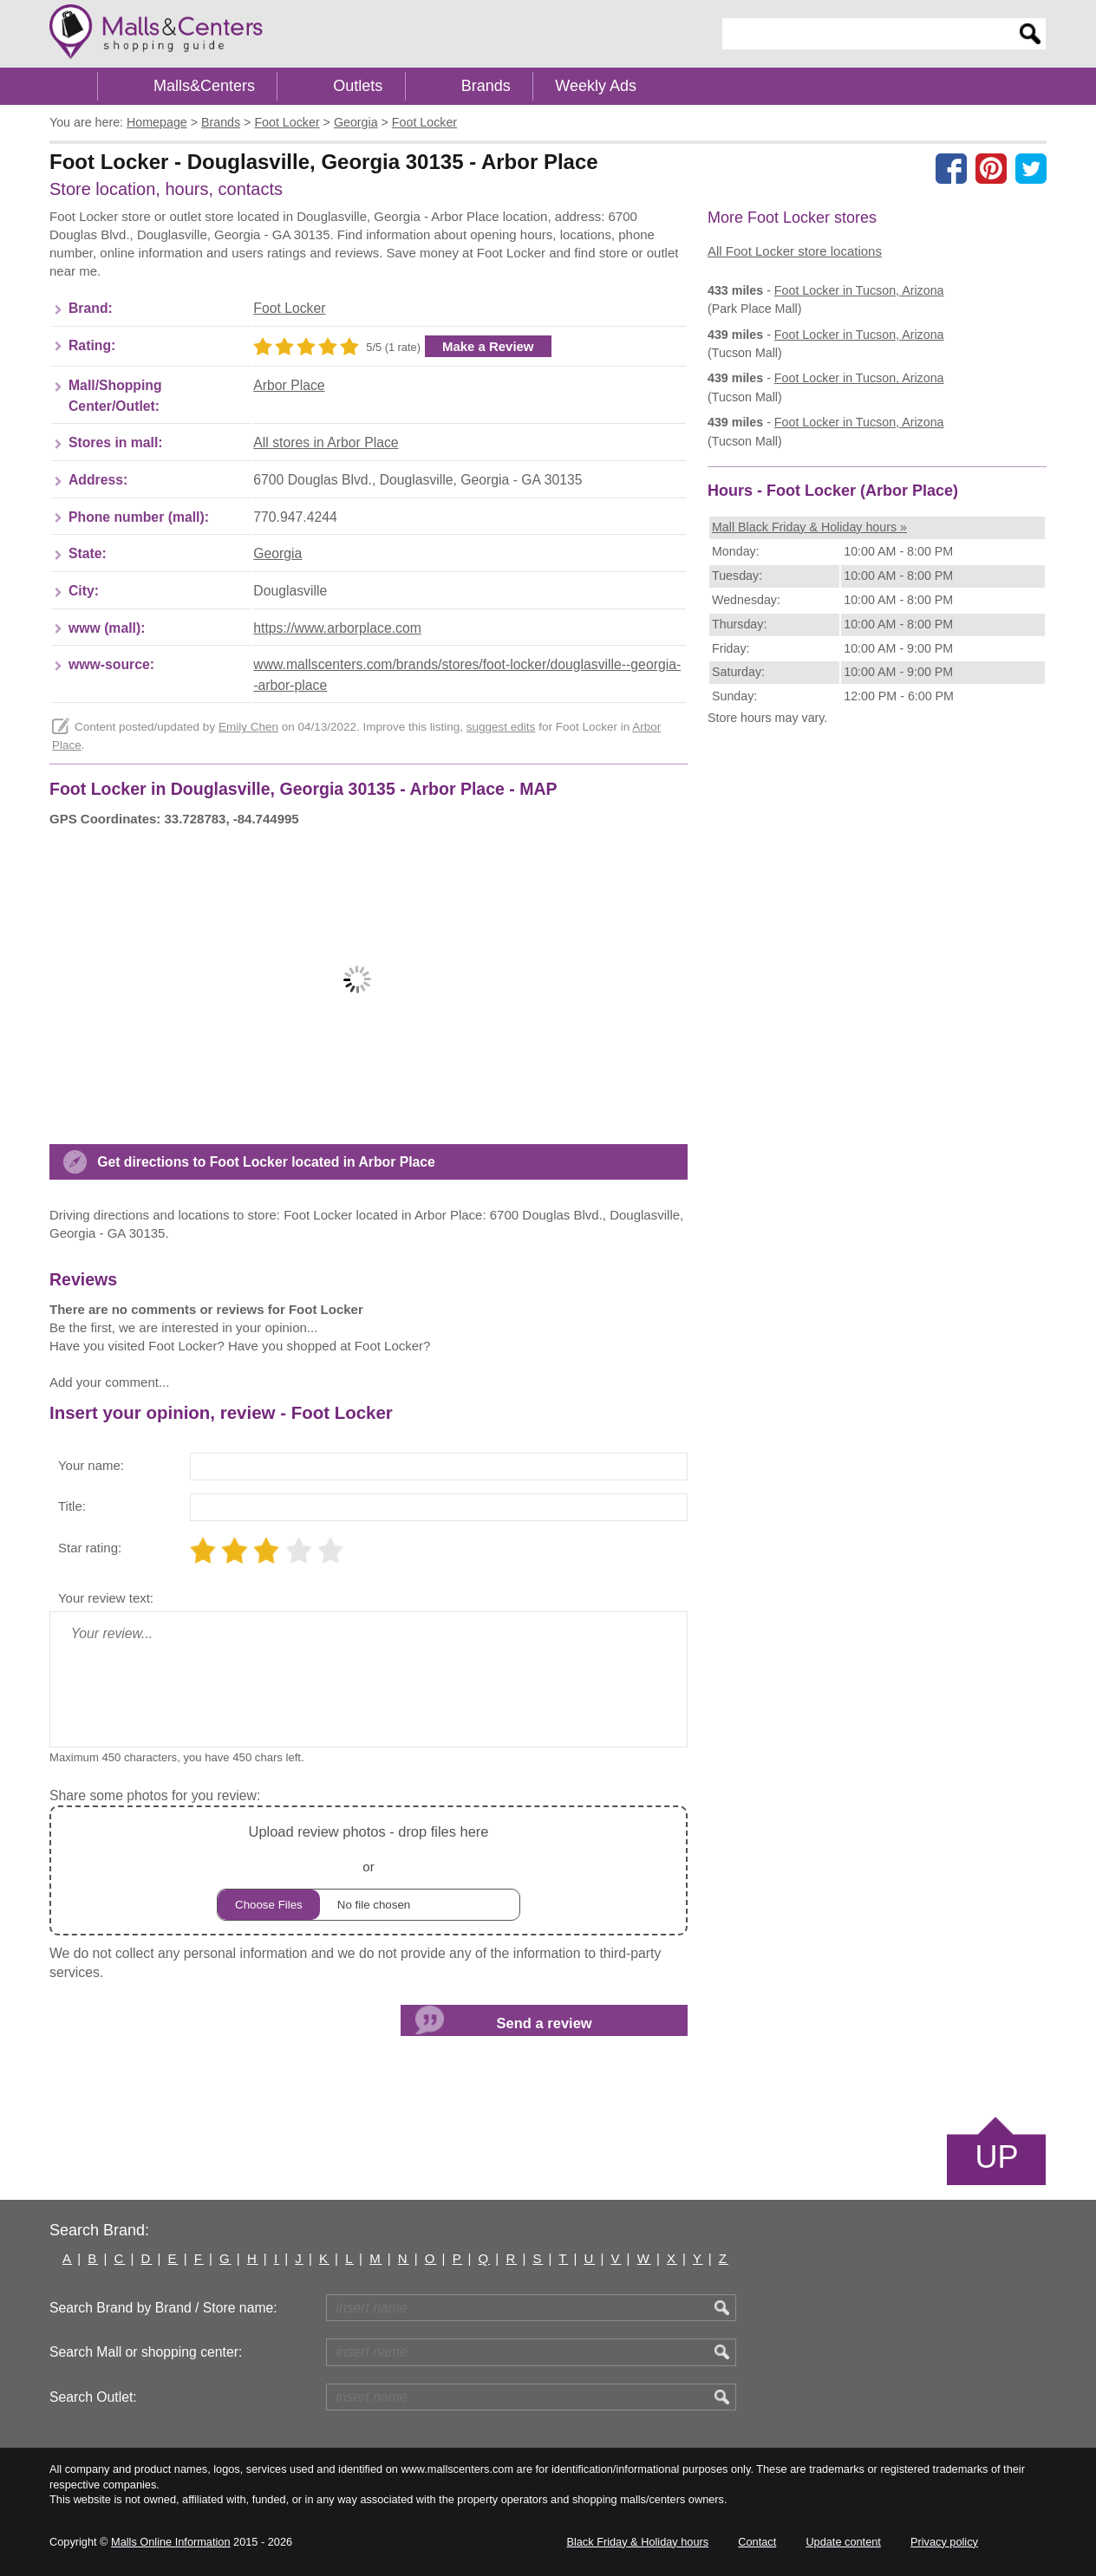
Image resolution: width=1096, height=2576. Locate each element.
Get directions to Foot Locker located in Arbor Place (266, 1162)
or (368, 1870)
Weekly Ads (595, 85)
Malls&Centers (204, 85)
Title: (72, 1506)
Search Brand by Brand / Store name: (163, 2307)
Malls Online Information (170, 2541)
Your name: (91, 1465)
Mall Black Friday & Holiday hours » (809, 527)
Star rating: (89, 1547)
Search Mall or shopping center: (145, 2352)
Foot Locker (289, 308)
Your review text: (105, 1597)
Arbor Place (288, 385)
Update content (843, 2541)
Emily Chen (248, 726)
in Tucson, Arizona (859, 290)
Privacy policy (944, 2541)
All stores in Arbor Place (325, 442)
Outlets (357, 85)
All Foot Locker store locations (795, 251)
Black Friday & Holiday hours (637, 2541)
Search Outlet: (93, 2397)
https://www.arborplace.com (337, 628)
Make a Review (488, 346)
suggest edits (501, 726)
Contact (757, 2541)
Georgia (277, 553)
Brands (486, 85)
